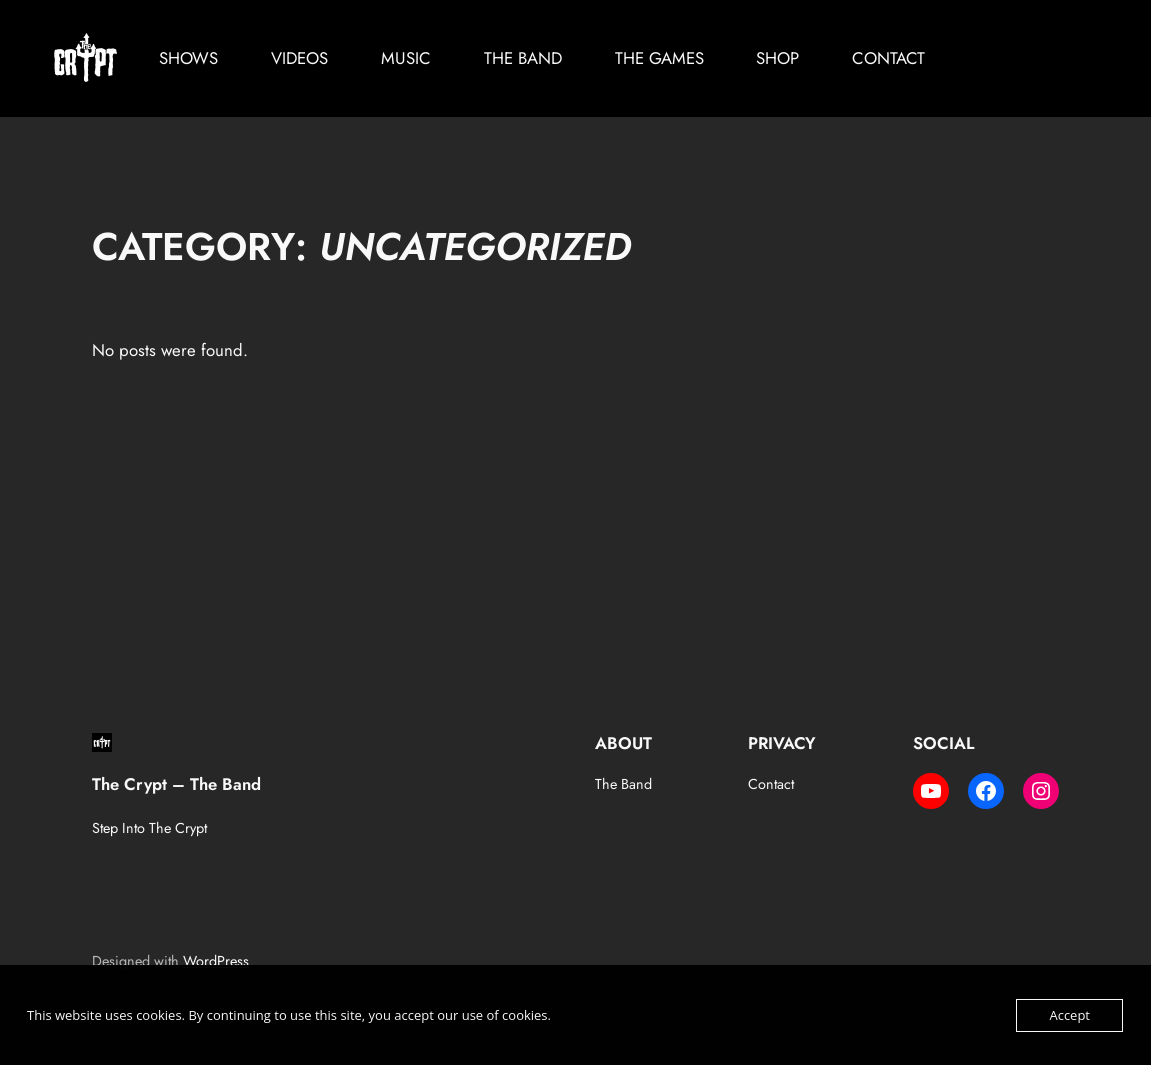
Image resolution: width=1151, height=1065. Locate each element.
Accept (1069, 1015)
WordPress (216, 961)
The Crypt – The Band (176, 784)
